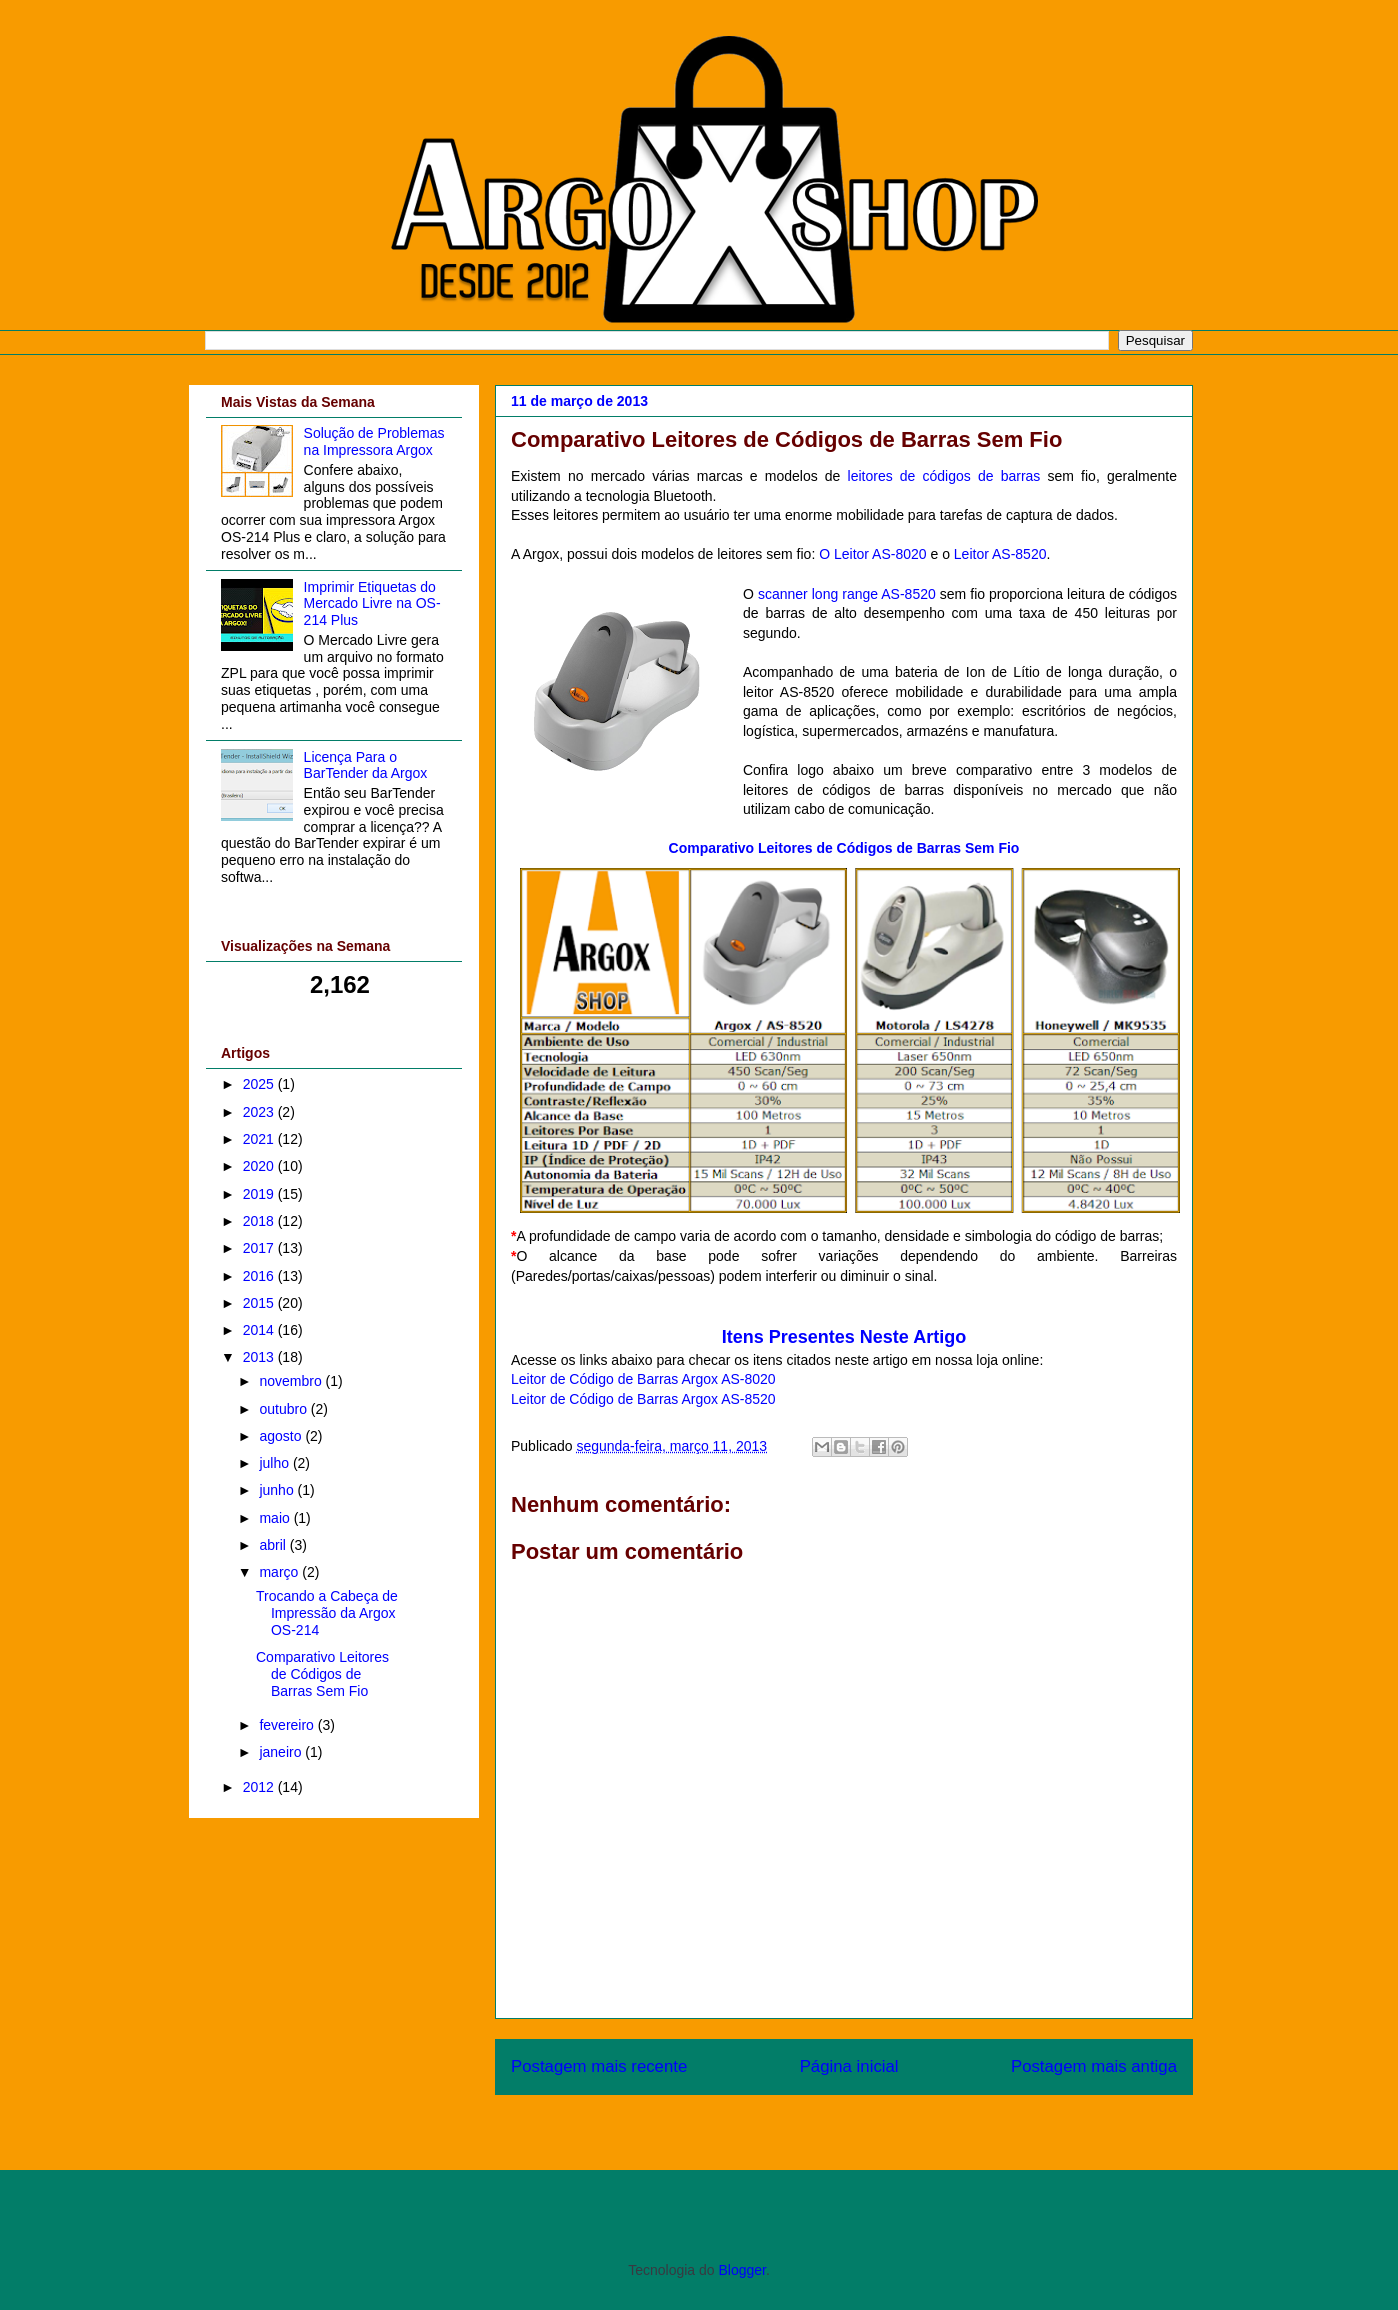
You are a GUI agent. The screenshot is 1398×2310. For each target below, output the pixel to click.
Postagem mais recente (599, 2066)
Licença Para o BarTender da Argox (366, 765)
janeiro (282, 1752)
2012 (260, 1787)
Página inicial (849, 2066)
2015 (260, 1303)
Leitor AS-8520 (1000, 554)
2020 (260, 1166)
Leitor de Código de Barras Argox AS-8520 (643, 1399)
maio (276, 1518)
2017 (260, 1248)
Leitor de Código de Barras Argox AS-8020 (643, 1379)
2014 (260, 1330)
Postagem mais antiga (1094, 2066)
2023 (260, 1112)
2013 (260, 1357)
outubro (284, 1409)
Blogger (741, 2270)
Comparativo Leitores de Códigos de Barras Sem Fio (322, 1674)
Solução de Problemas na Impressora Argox (374, 441)
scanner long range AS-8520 (847, 594)
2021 (260, 1139)
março (280, 1572)
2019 (260, 1194)
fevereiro (288, 1725)
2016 (260, 1276)
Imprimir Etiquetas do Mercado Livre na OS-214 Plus (372, 604)
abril (274, 1545)
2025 (260, 1084)
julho (275, 1463)
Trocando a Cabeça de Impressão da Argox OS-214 (327, 1613)
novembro (292, 1381)
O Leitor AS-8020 (872, 554)
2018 (260, 1221)
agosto (282, 1436)
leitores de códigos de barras (944, 476)
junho (278, 1490)
